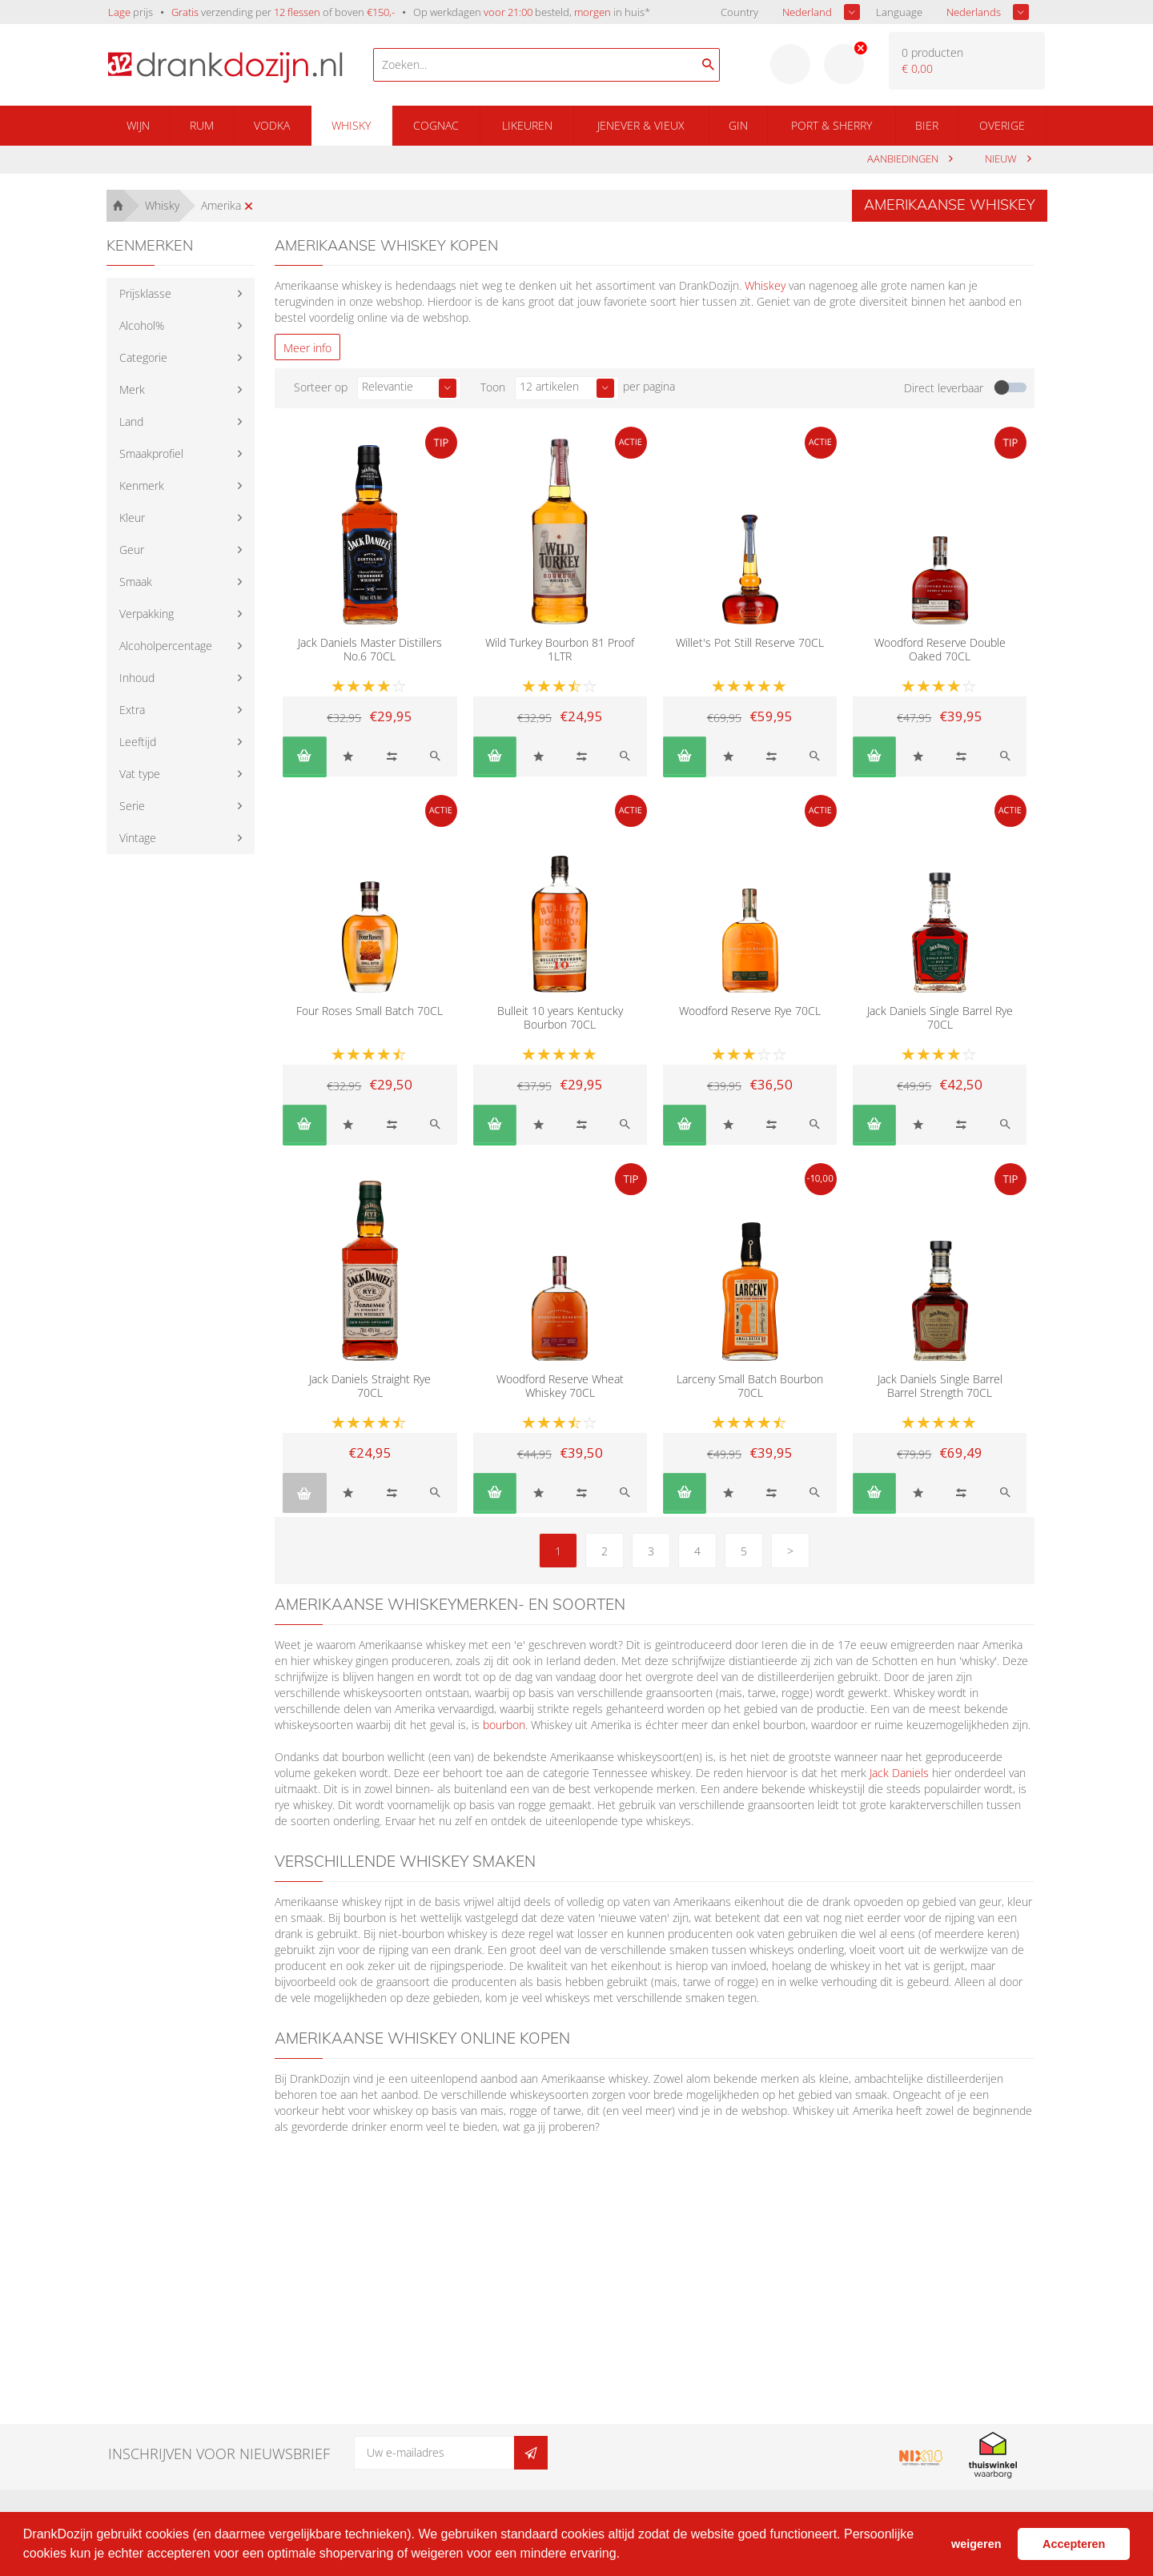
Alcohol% (141, 325)
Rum (202, 125)
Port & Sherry (831, 125)
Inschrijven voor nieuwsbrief (219, 2453)
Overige (1002, 125)
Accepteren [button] (1074, 2544)
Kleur (132, 517)
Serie (132, 805)
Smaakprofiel (151, 453)
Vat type (139, 773)
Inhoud (137, 677)
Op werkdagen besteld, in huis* (531, 12)
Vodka (272, 125)
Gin (738, 125)
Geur (131, 549)
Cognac (436, 125)
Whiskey (765, 285)
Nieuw (1002, 159)
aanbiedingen (904, 159)
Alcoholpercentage (165, 645)
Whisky (351, 125)
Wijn (138, 125)
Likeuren (527, 125)
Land (131, 421)
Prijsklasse (145, 293)
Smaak (135, 581)
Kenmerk (141, 485)
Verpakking (146, 613)
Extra (132, 709)
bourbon (504, 1724)
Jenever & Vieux (641, 125)
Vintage (137, 837)
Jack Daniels (899, 1772)
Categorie (143, 357)
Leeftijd (137, 741)
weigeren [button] (976, 2544)
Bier (926, 125)
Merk (132, 389)
